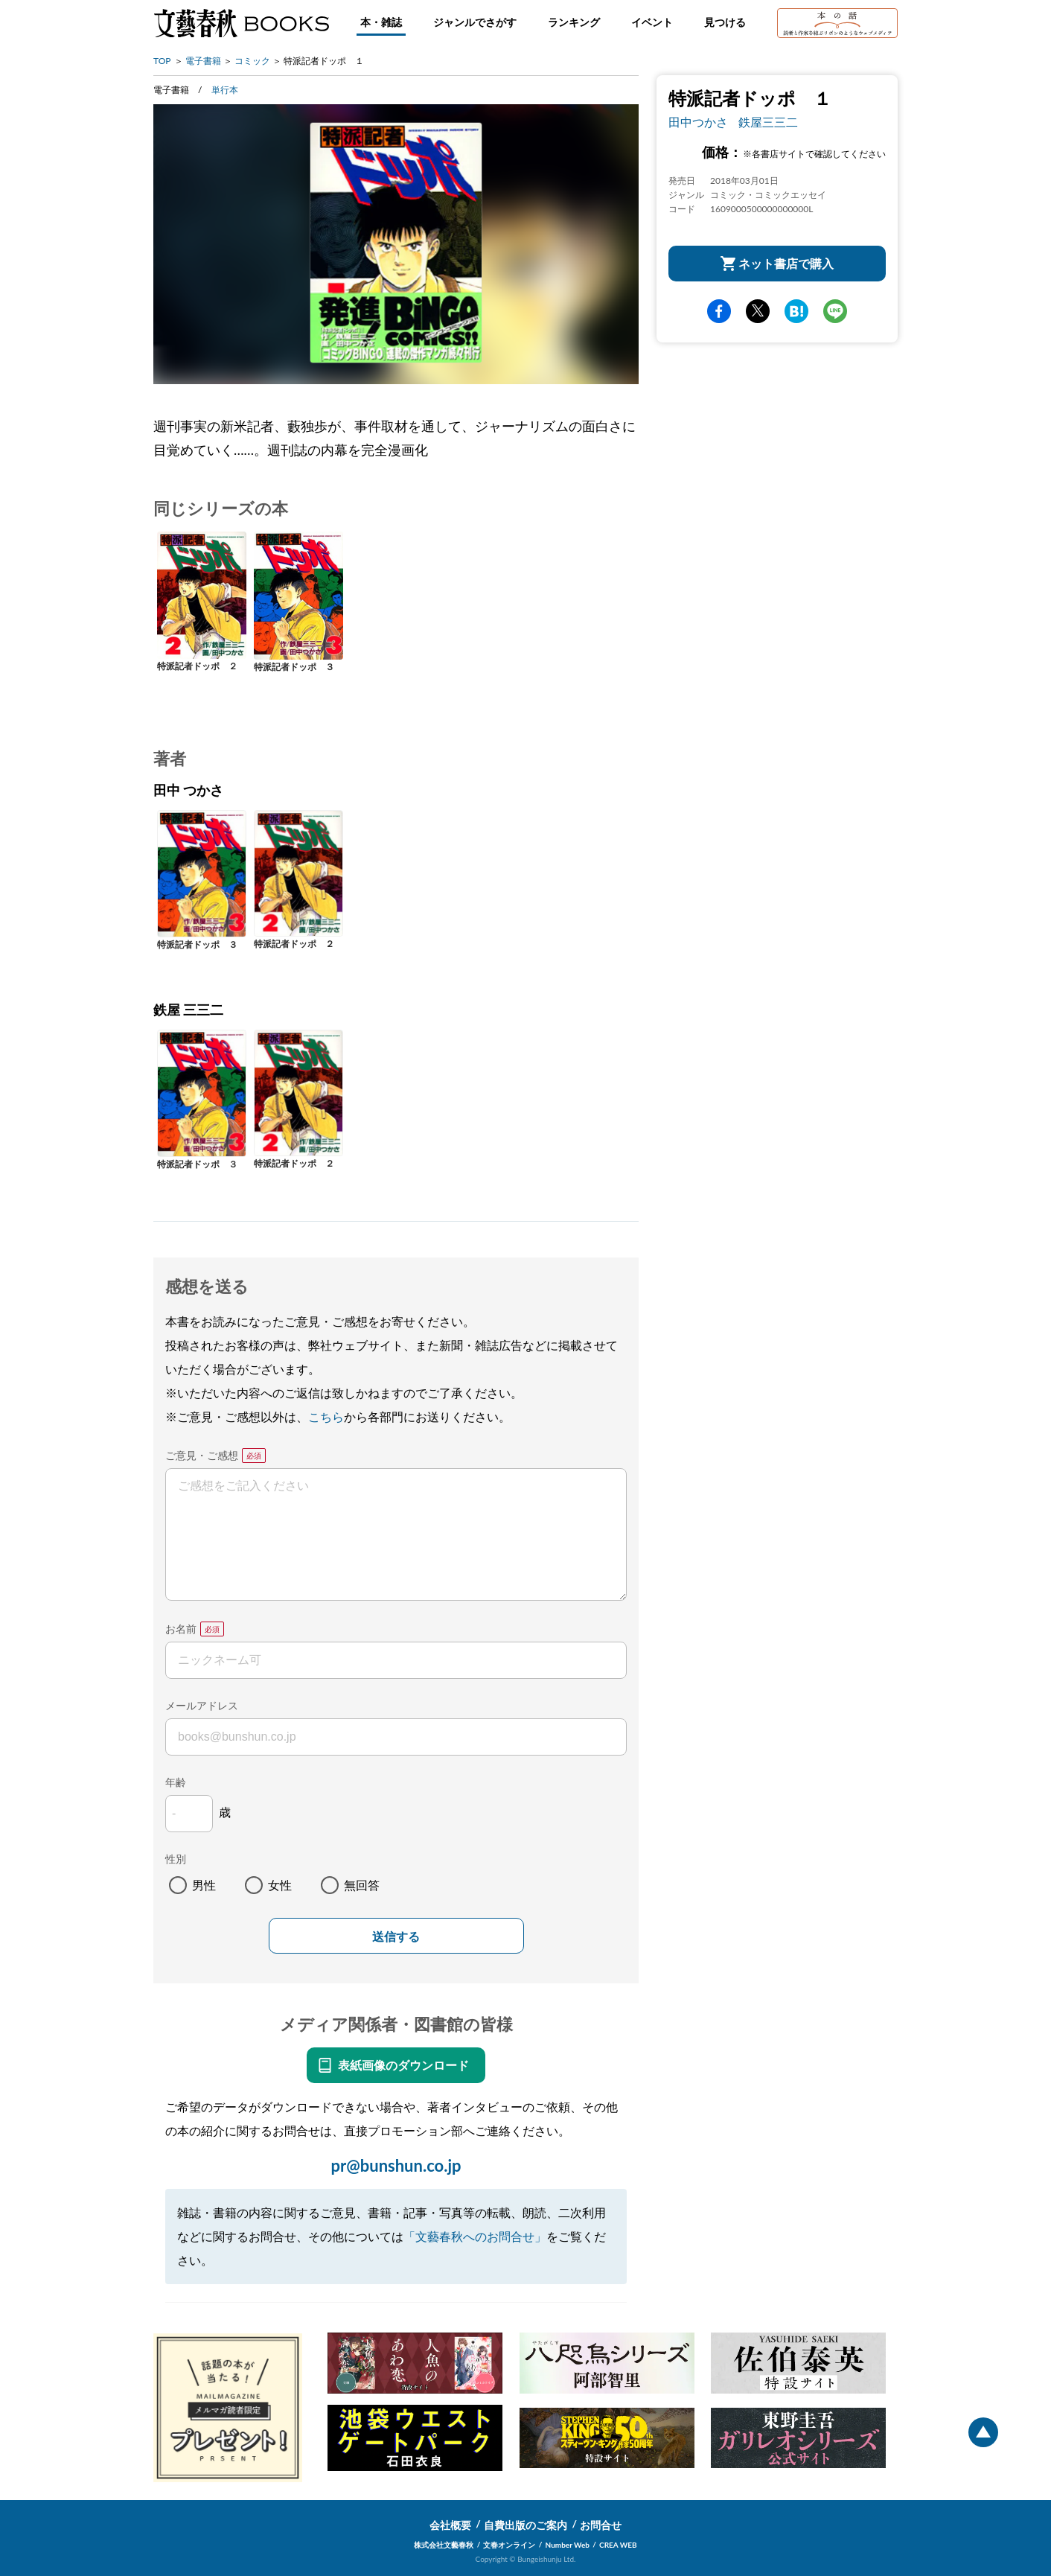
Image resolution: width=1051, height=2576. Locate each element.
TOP (162, 60)
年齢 (175, 1782)
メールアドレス (201, 1705)
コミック (252, 60)
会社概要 (450, 2525)
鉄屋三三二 (768, 122)
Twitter (758, 311)
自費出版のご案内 (525, 2525)
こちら (326, 1416)
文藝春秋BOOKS (241, 23)
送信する (396, 1937)
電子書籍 (203, 60)
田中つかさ (698, 122)
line (835, 311)
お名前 (181, 1628)
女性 (280, 1885)
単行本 (224, 89)
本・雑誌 (381, 22)
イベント (652, 22)
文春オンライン (509, 2544)
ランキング (574, 22)
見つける (725, 22)
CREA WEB (618, 2544)
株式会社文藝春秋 (443, 2544)
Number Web (568, 2544)
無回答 (362, 1885)
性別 (175, 1858)
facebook (719, 311)
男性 (204, 1885)
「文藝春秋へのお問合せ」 (474, 2236)
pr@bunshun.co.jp (395, 2165)
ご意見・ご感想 (201, 1455)
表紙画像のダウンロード (403, 2065)
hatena (796, 311)
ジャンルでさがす (475, 22)
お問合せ (601, 2525)
